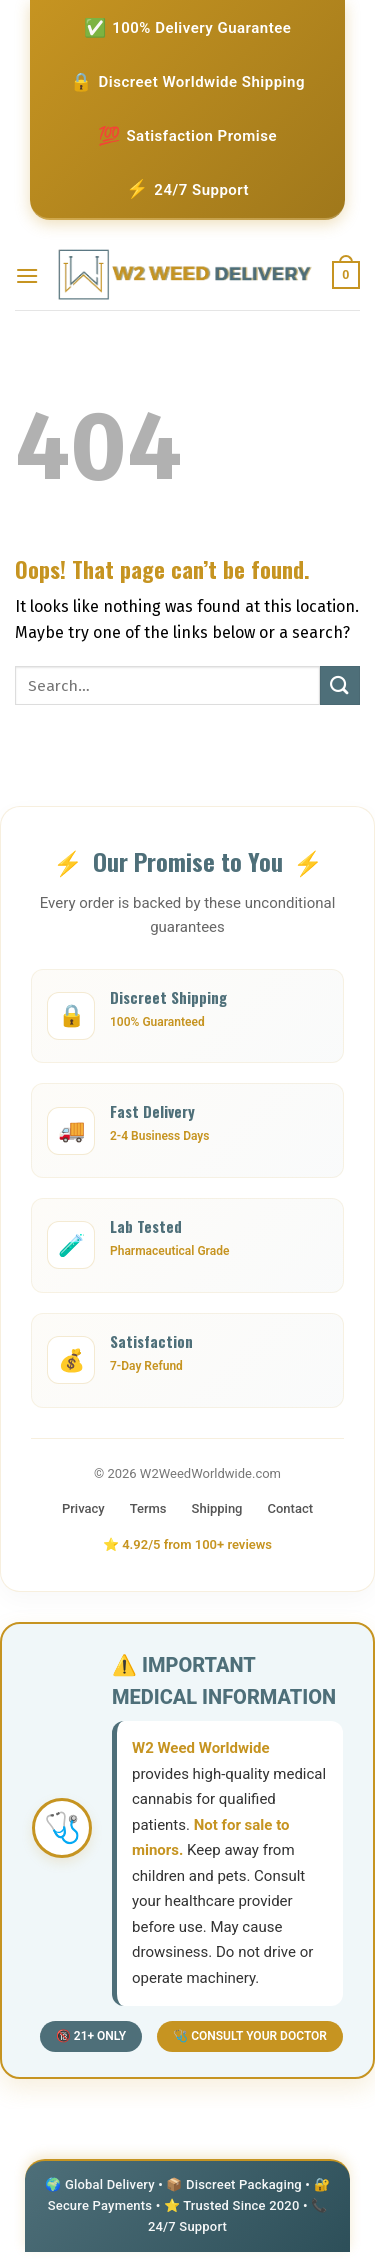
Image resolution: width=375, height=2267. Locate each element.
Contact (291, 1508)
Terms (148, 1508)
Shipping (217, 1508)
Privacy (83, 1508)
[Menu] (27, 275)
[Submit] (340, 685)
